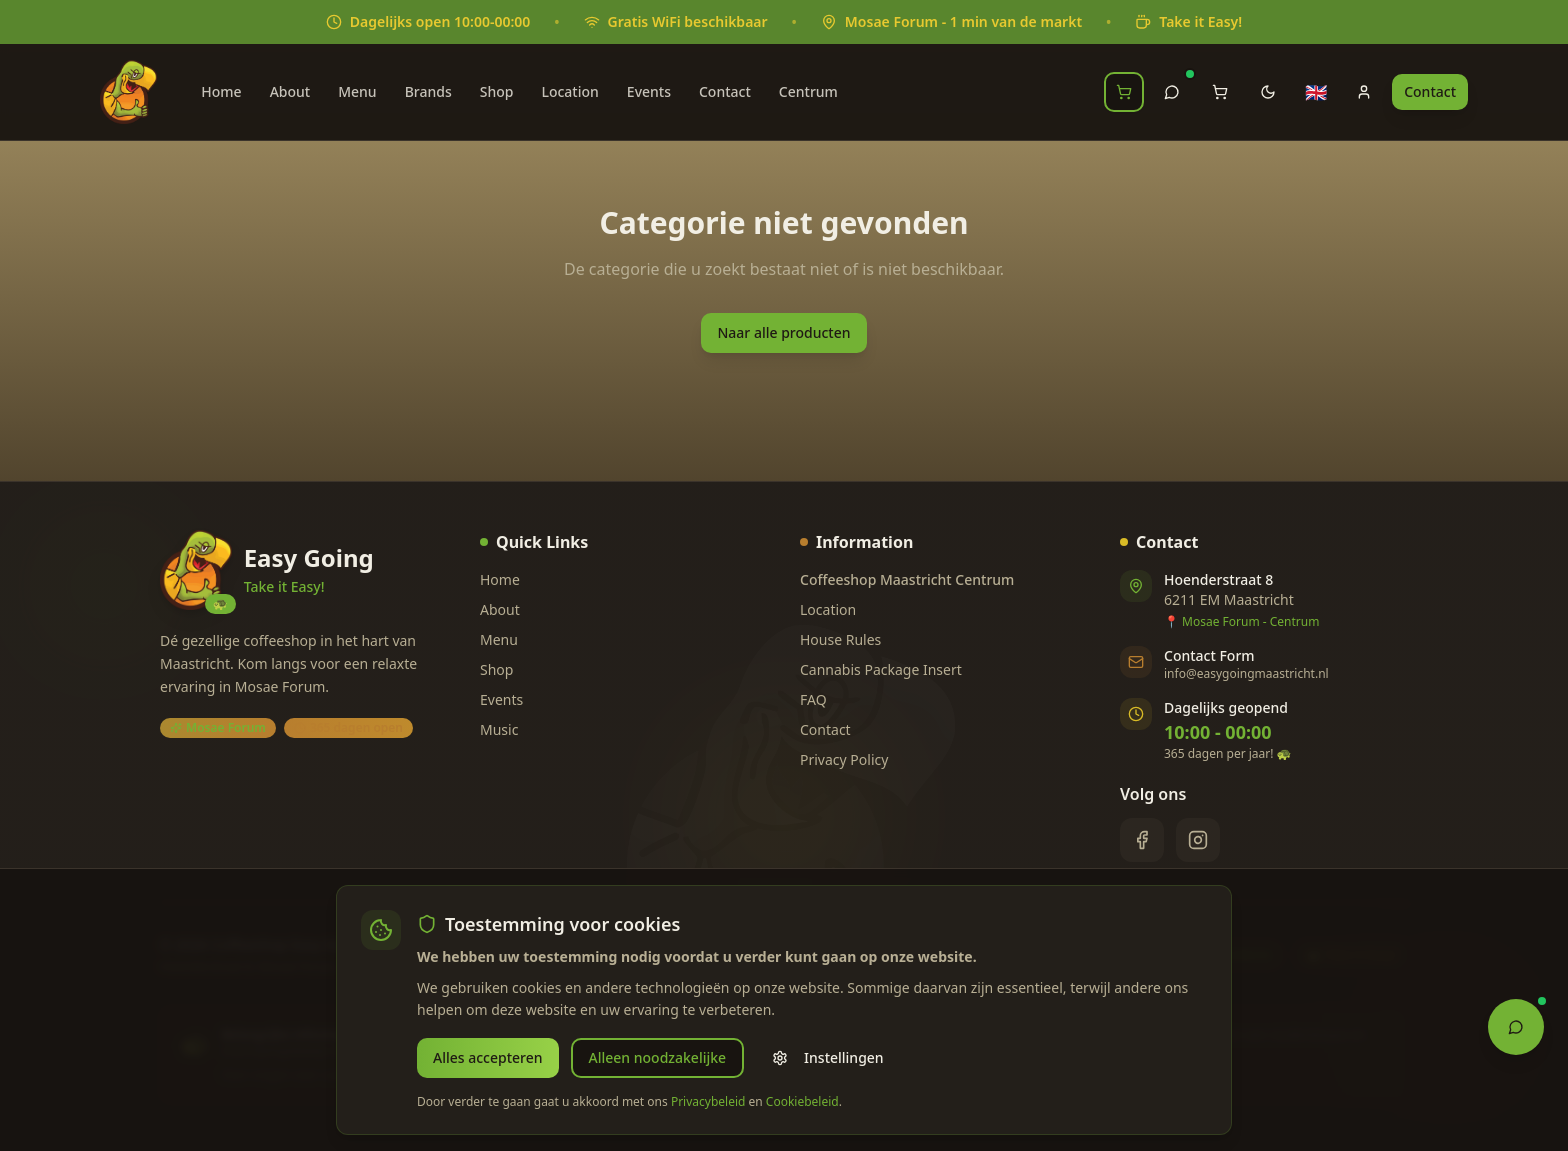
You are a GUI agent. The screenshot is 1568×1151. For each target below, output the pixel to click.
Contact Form (1209, 655)
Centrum (808, 91)
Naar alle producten (783, 332)
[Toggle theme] (1268, 92)
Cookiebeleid (802, 1101)
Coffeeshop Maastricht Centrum (907, 579)
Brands (428, 91)
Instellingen (828, 1057)
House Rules (840, 639)
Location (569, 91)
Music (499, 729)
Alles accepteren (488, 1057)
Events (649, 91)
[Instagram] (1198, 840)
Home (221, 91)
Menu (357, 91)
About (290, 91)
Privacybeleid (708, 1101)
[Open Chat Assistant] (1516, 1025)
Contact (725, 91)
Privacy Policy (844, 759)
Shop (497, 91)
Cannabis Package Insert (881, 669)
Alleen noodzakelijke (658, 1057)
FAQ (813, 699)
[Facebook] (1142, 840)
